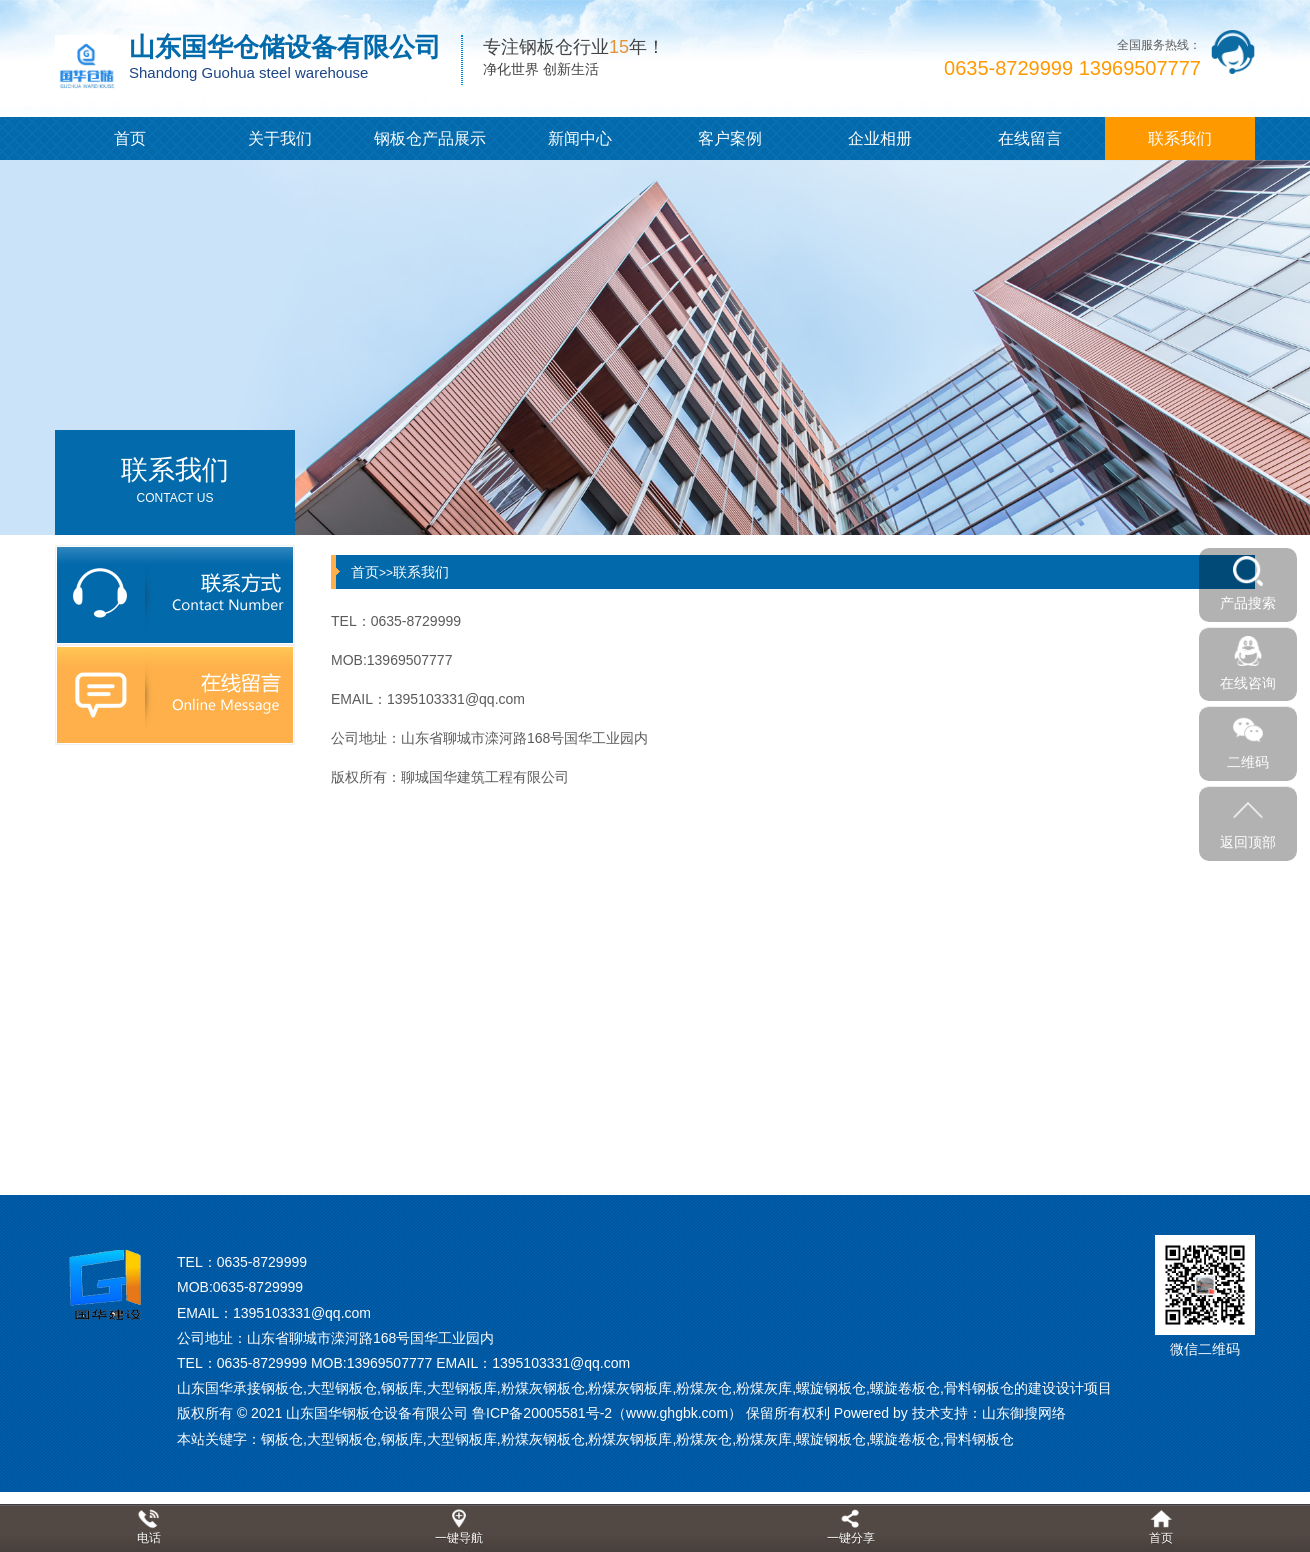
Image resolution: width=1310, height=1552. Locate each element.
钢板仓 (282, 1439)
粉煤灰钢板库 (630, 1439)
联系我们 (1180, 138)
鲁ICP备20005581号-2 (542, 1413)
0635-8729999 (262, 1262)
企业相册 (880, 138)
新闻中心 (580, 138)
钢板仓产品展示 (430, 138)
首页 (130, 138)
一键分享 (851, 1538)
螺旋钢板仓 (831, 1439)
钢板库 (402, 1439)
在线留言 (1030, 138)
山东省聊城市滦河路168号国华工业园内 (370, 1338)
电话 (149, 1538)
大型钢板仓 (342, 1439)
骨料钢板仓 (979, 1439)
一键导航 (459, 1538)
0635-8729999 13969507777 (1072, 68)
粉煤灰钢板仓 (543, 1439)
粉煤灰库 (764, 1439)
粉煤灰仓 (704, 1439)
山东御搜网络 (1024, 1413)
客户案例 (730, 138)
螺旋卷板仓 (905, 1439)
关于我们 (280, 138)
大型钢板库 (462, 1439)
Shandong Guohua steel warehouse (248, 72)
